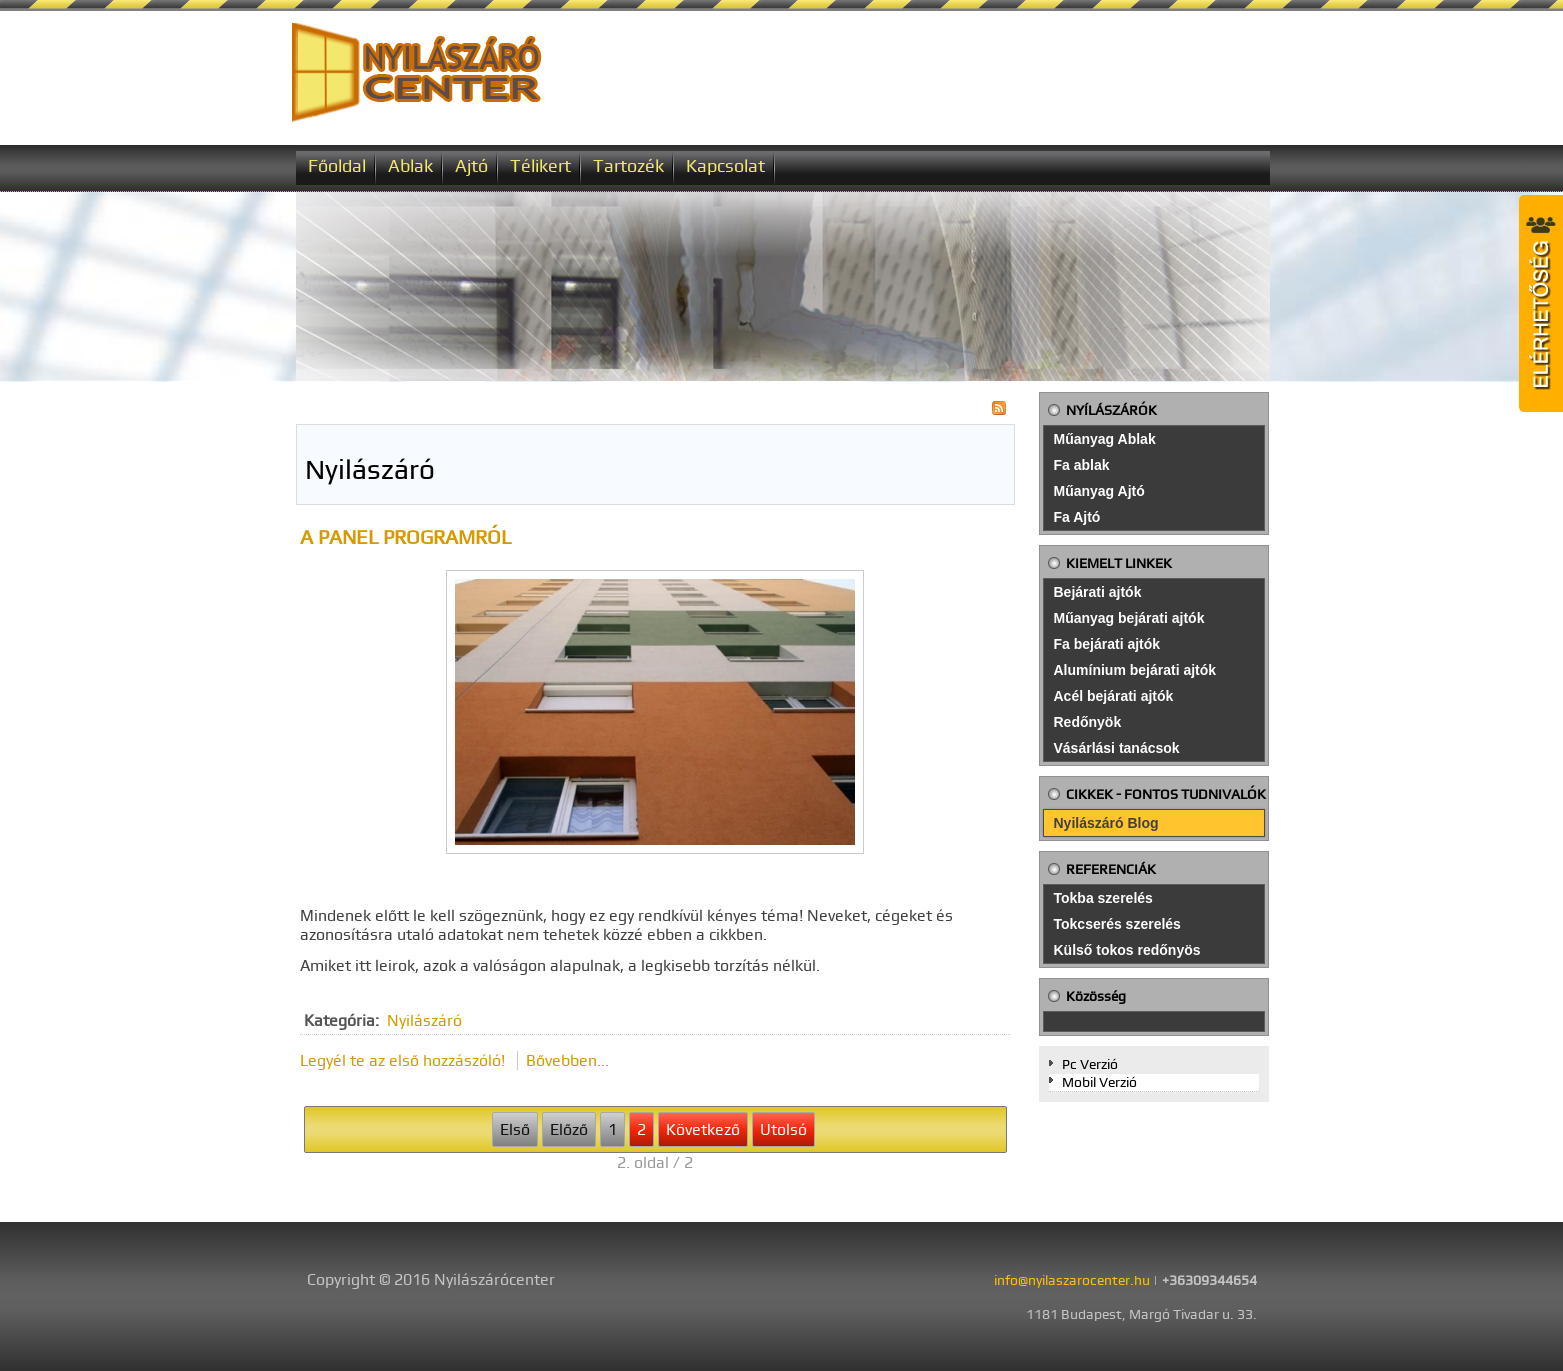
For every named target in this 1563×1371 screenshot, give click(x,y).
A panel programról (405, 537)
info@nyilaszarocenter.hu (1072, 1280)
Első (515, 1129)
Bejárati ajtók (1098, 592)
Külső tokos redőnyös (1127, 950)
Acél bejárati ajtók (1114, 696)
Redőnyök (1088, 722)
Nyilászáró (424, 1020)
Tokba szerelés (1103, 898)
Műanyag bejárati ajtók (1129, 618)
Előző (569, 1129)
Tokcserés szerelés (1117, 924)
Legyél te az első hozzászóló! (404, 1060)
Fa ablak (1082, 465)
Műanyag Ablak (1105, 439)
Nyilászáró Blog (1106, 823)
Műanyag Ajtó (1099, 491)
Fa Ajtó (1077, 517)
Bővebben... (567, 1060)
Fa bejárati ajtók (1107, 644)
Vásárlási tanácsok (1117, 748)
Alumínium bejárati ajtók (1135, 670)
